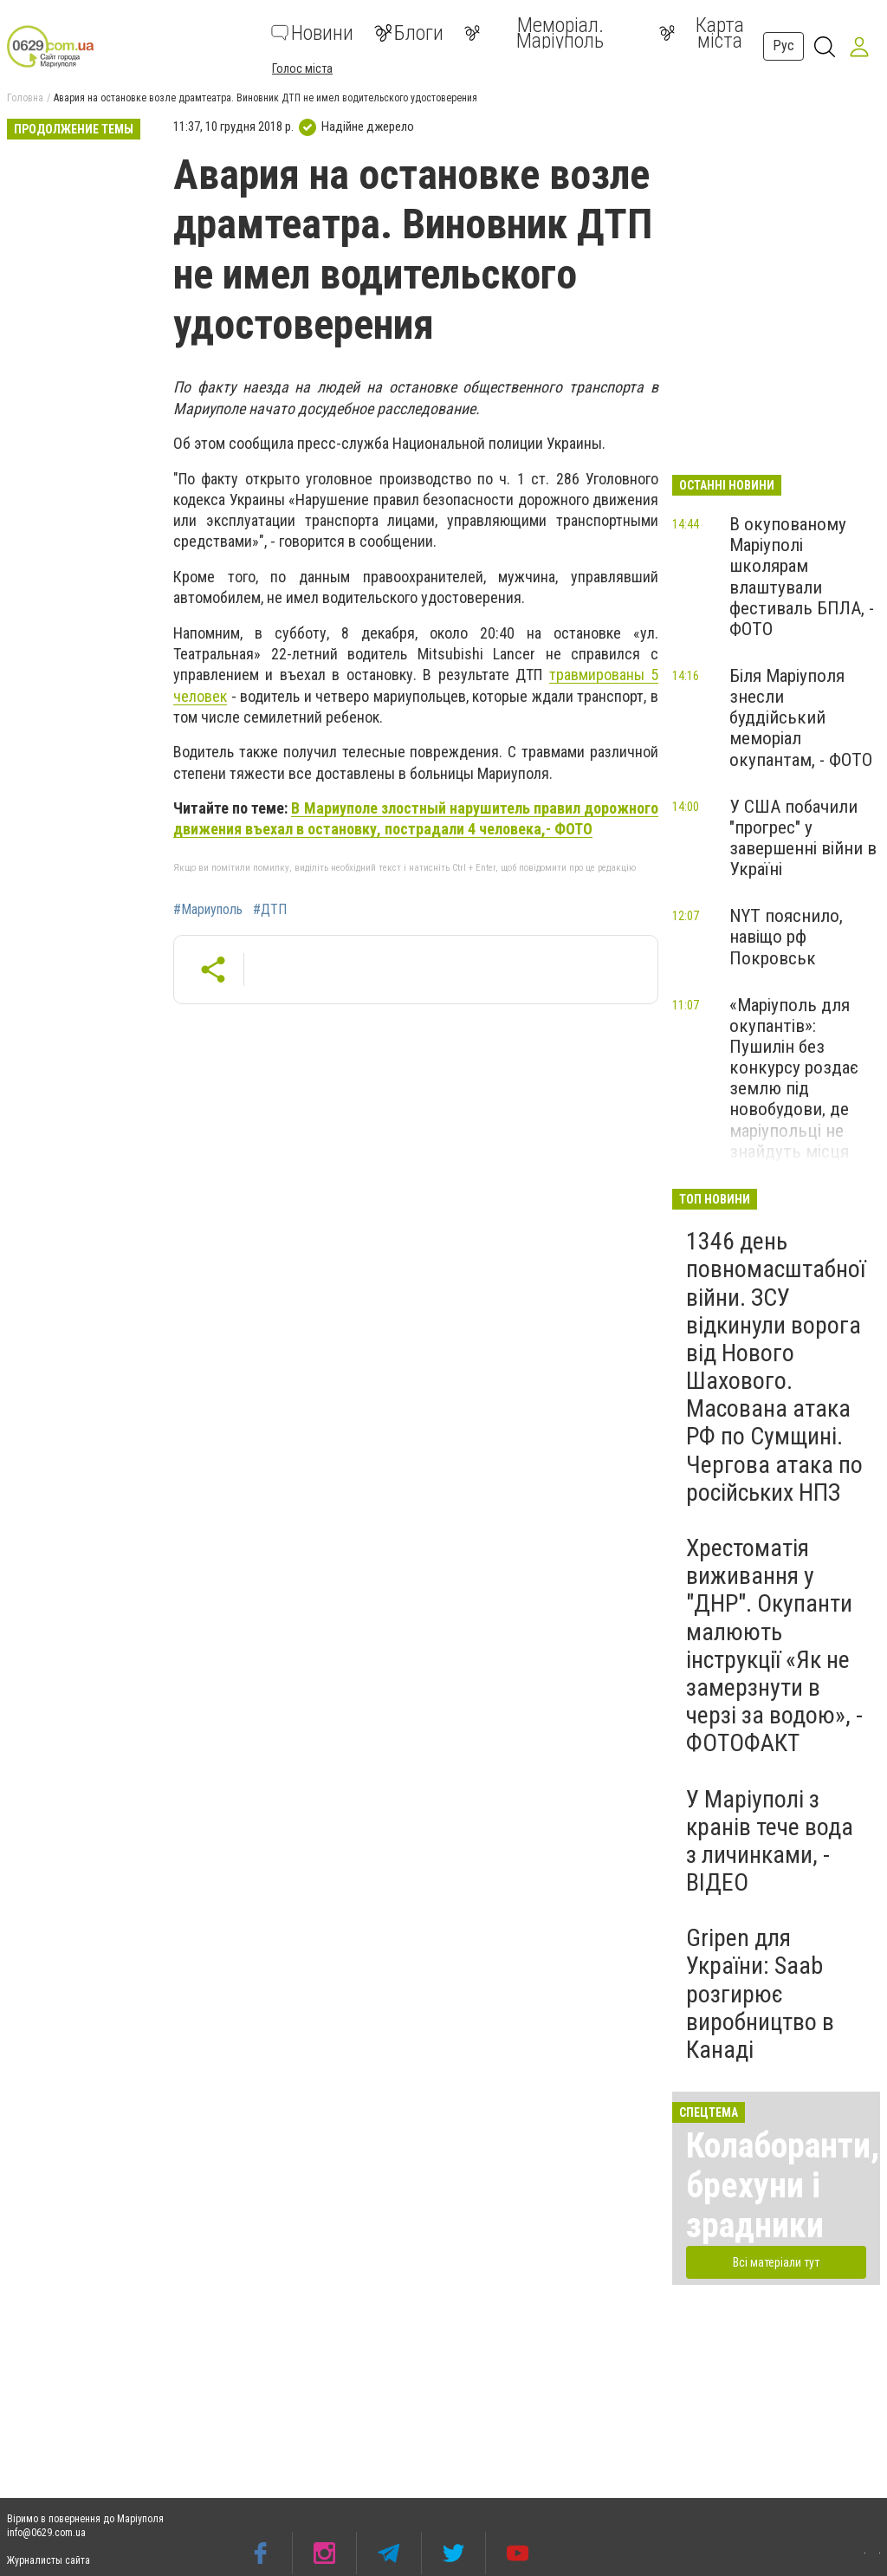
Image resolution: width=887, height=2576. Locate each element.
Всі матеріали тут (776, 2262)
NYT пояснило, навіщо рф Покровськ (786, 936)
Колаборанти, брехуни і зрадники (782, 2185)
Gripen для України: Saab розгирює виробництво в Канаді (760, 1994)
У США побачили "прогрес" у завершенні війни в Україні (803, 837)
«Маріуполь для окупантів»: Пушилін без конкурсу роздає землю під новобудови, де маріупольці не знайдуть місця (793, 1078)
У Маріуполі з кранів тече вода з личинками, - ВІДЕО (769, 1841)
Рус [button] (783, 45)
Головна (25, 98)
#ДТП (270, 910)
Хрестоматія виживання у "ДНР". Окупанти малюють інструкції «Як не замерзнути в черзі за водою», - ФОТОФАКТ (774, 1645)
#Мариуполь (208, 910)
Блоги (409, 33)
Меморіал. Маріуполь (534, 33)
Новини (312, 33)
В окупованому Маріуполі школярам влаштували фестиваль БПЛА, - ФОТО (801, 576)
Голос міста (302, 68)
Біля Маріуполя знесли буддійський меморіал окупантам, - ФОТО (800, 717)
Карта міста (701, 33)
